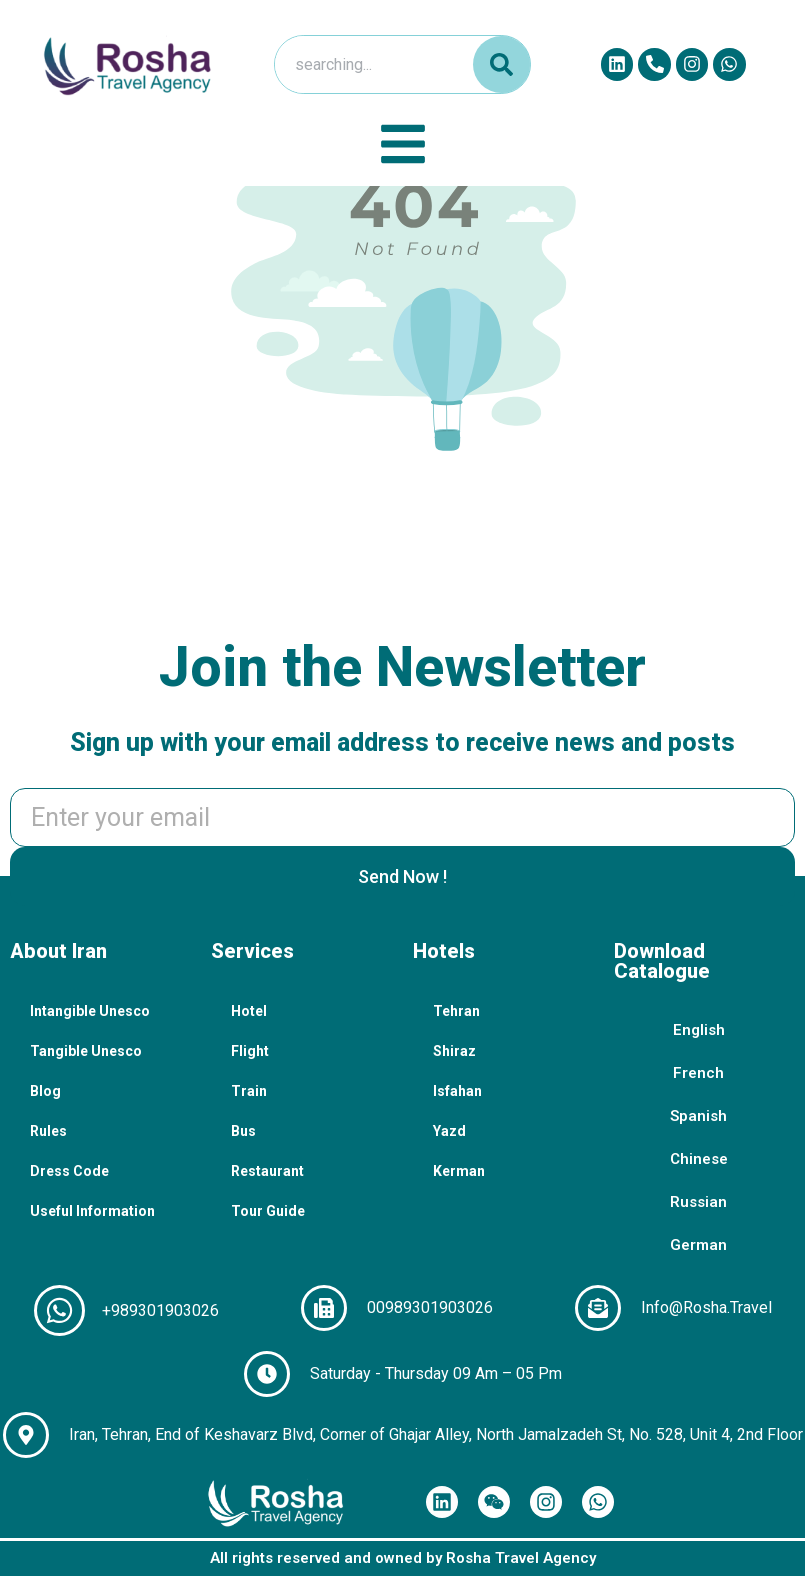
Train (249, 1091)
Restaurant (267, 1171)
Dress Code (69, 1171)
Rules (48, 1131)
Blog (45, 1091)
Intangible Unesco (90, 1011)
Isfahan (457, 1091)
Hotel (249, 1011)
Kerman (459, 1171)
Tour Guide (268, 1211)
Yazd (449, 1131)
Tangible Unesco (86, 1051)
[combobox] (369, 64)
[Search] (501, 64)
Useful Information (92, 1211)
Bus (243, 1131)
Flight (250, 1051)
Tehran (456, 1011)
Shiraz (454, 1051)
